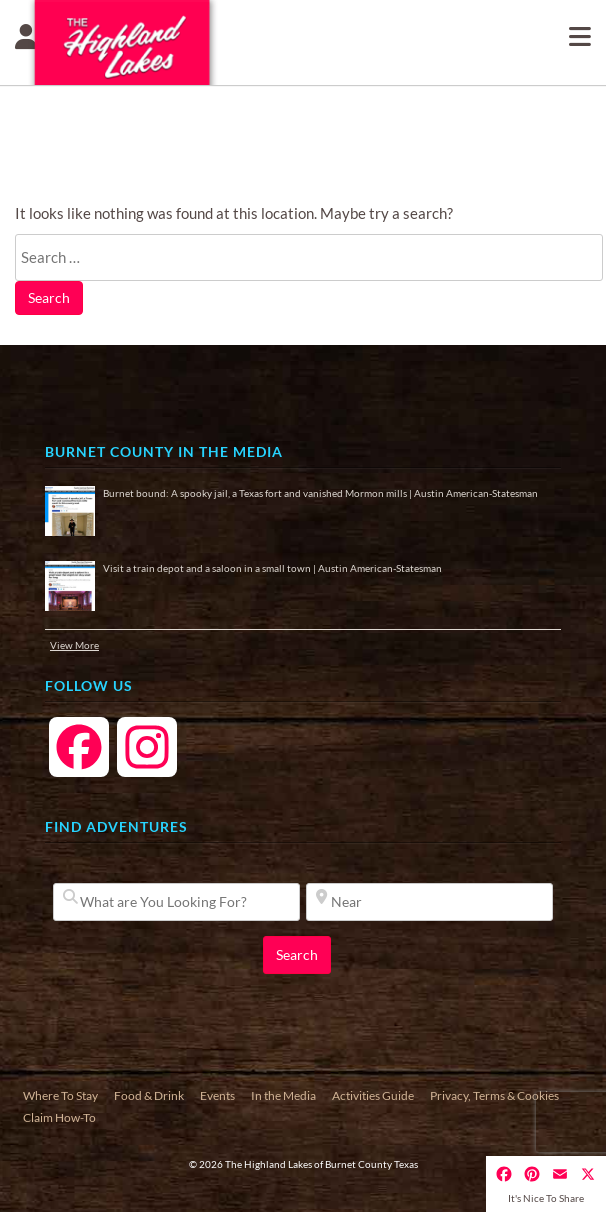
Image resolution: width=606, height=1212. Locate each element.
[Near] (429, 902)
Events (217, 1095)
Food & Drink (149, 1095)
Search (49, 297)
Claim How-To (59, 1117)
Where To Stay (60, 1095)
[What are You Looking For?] (176, 902)
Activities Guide (373, 1095)
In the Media (283, 1095)
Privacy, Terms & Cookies (494, 1095)
